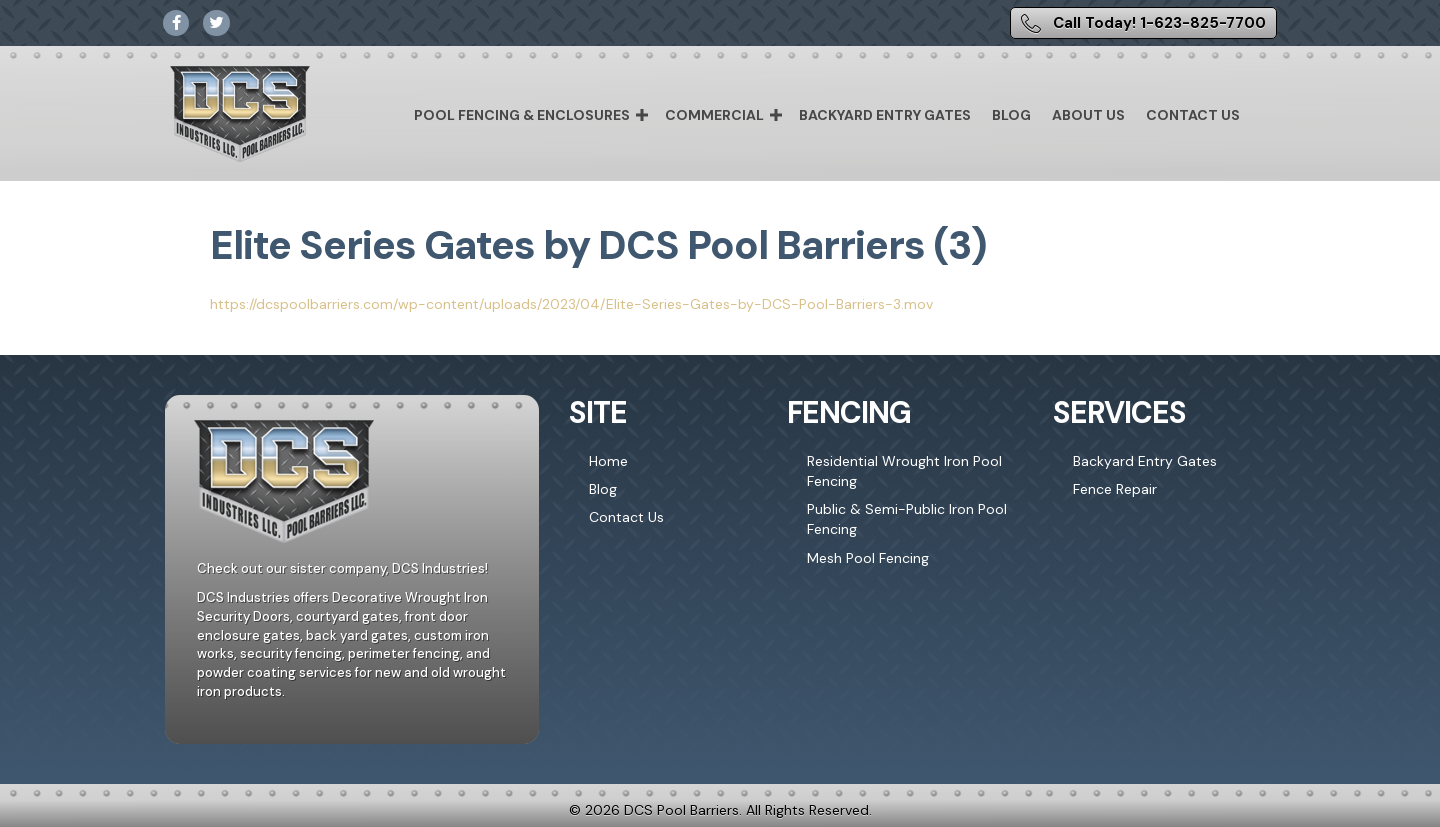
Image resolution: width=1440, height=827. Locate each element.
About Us (1088, 115)
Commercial (714, 115)
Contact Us (1193, 115)
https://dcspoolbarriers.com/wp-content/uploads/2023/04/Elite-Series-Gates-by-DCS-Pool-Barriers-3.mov (571, 304)
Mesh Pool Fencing (868, 558)
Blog (1011, 115)
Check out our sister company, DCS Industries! (342, 568)
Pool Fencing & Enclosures (522, 115)
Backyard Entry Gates (885, 115)
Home (608, 461)
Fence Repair (1115, 489)
